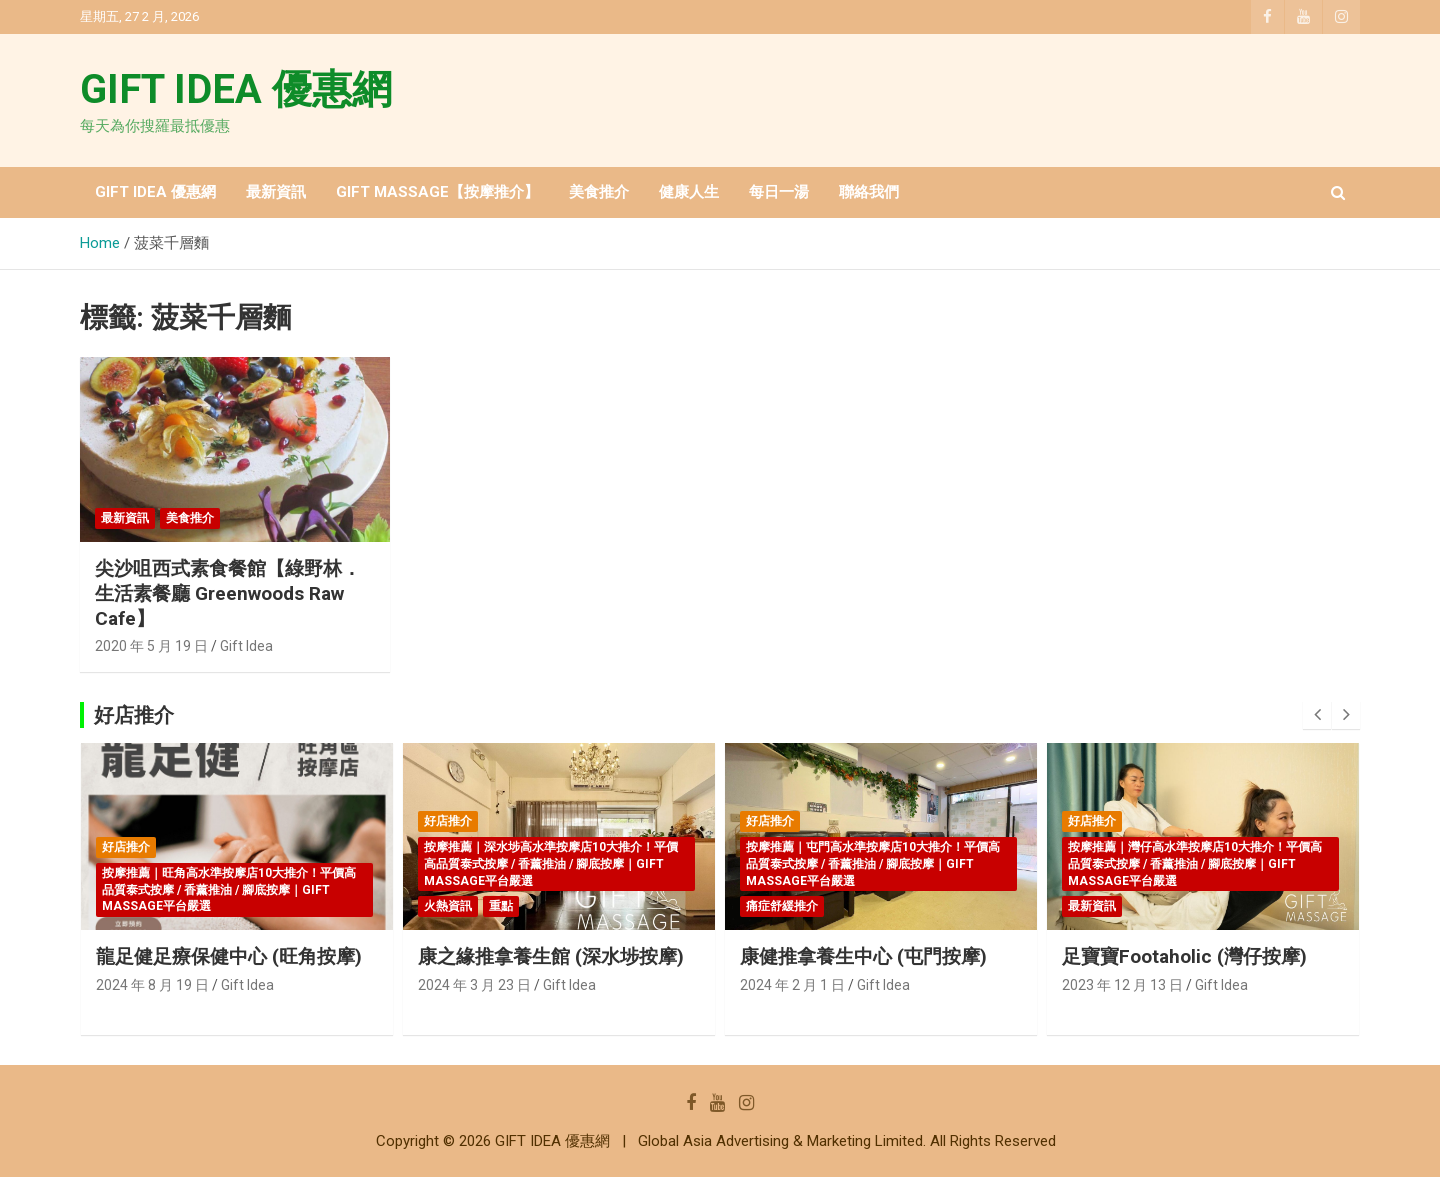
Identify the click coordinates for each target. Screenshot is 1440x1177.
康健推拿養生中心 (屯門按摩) (863, 956)
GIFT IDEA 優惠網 (236, 89)
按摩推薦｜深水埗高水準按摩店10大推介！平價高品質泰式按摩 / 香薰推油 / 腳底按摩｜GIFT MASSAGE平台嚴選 (551, 864)
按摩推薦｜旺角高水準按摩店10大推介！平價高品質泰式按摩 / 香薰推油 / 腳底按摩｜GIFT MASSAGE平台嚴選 (229, 890)
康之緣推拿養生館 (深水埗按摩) (551, 956)
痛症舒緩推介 (782, 906)
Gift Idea (246, 646)
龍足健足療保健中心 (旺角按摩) (229, 956)
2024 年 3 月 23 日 (474, 985)
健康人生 (689, 192)
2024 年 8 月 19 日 (152, 985)
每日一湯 (779, 192)
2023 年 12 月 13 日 (1122, 985)
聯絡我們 (869, 192)
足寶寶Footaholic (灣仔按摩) (1184, 956)
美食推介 (599, 192)
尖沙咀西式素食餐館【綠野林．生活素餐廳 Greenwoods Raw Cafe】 (228, 593)
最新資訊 (276, 192)
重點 (501, 906)
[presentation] (1317, 715)
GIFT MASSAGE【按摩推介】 (437, 192)
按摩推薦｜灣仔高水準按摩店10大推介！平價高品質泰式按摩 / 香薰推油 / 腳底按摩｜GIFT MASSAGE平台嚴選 (1195, 864)
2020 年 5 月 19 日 (151, 646)
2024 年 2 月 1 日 (792, 985)
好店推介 (126, 847)
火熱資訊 (448, 906)
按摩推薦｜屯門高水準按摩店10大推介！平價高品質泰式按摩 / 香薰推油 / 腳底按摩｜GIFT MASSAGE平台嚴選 (873, 864)
